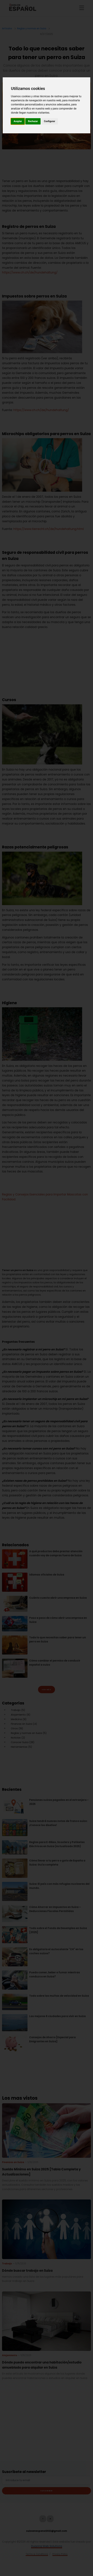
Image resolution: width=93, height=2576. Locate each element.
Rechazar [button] (33, 121)
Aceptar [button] (18, 121)
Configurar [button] (49, 121)
